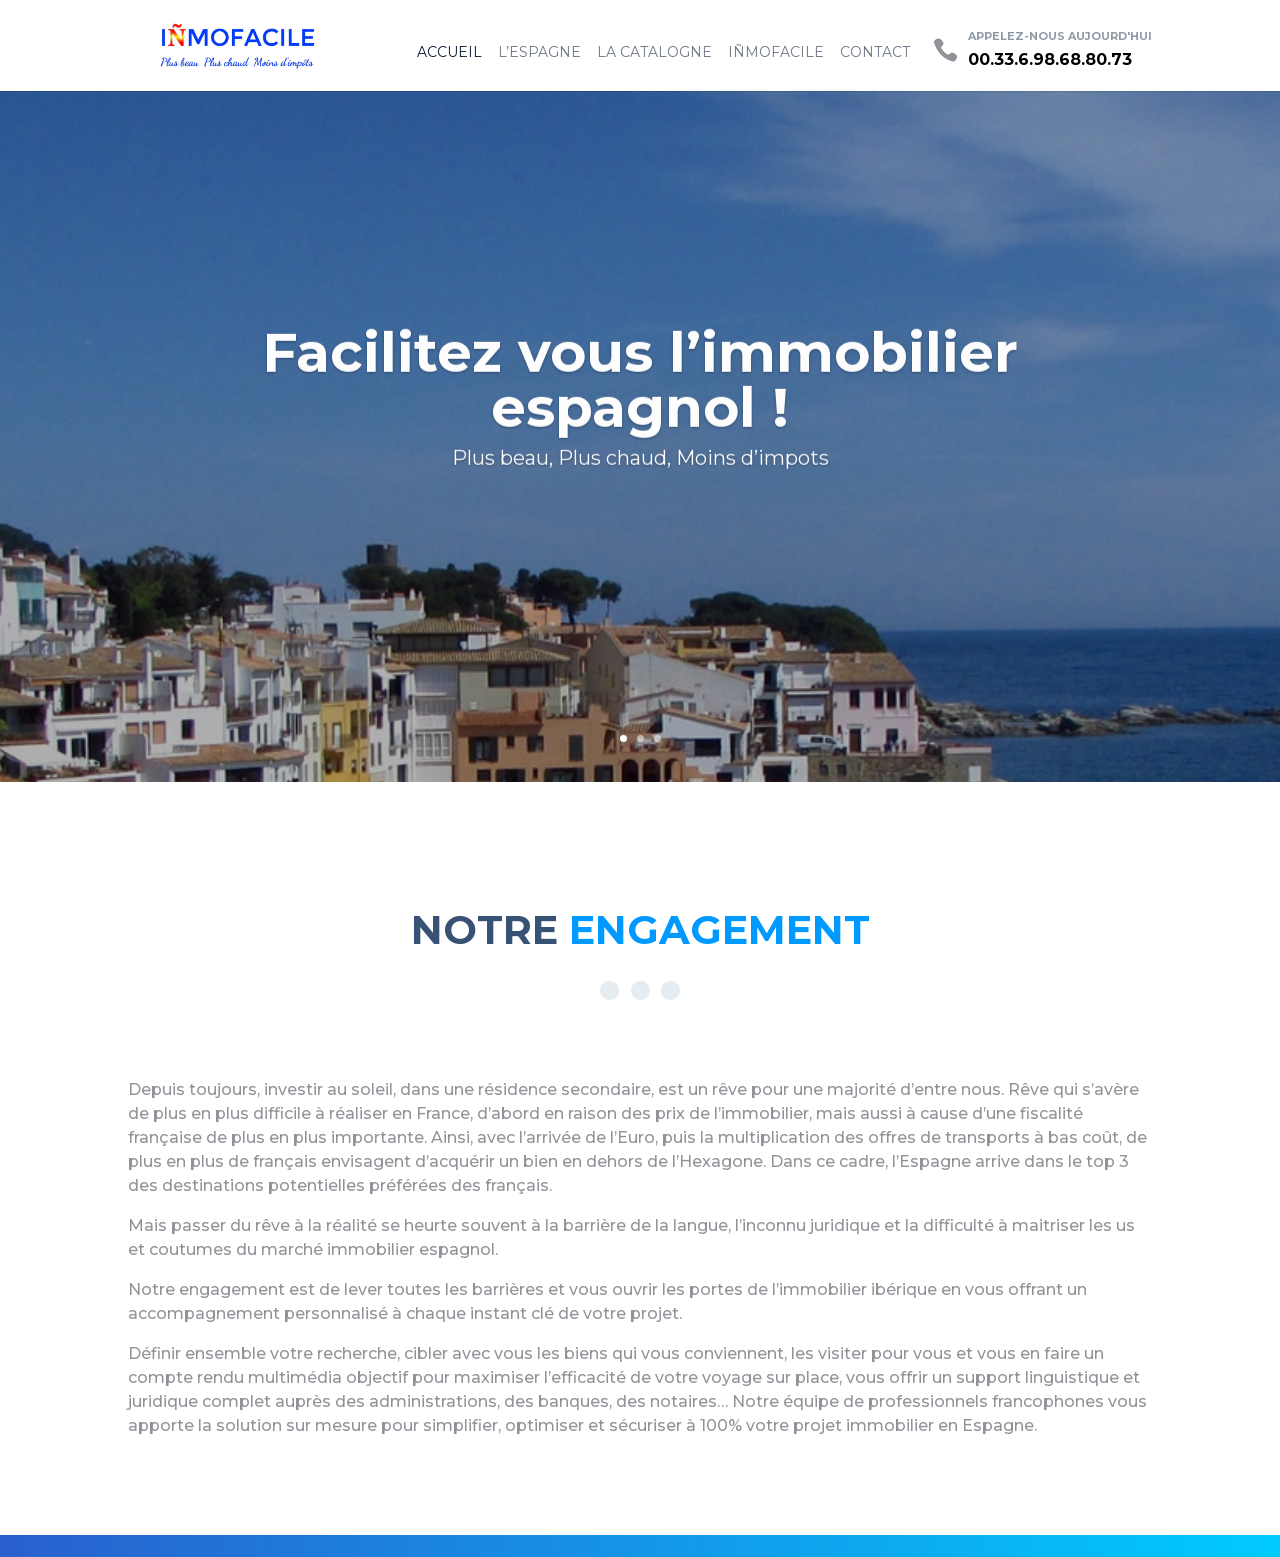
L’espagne (539, 52)
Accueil (449, 52)
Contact (875, 52)
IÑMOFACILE (776, 52)
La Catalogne (654, 52)
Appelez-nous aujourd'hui (1060, 36)
